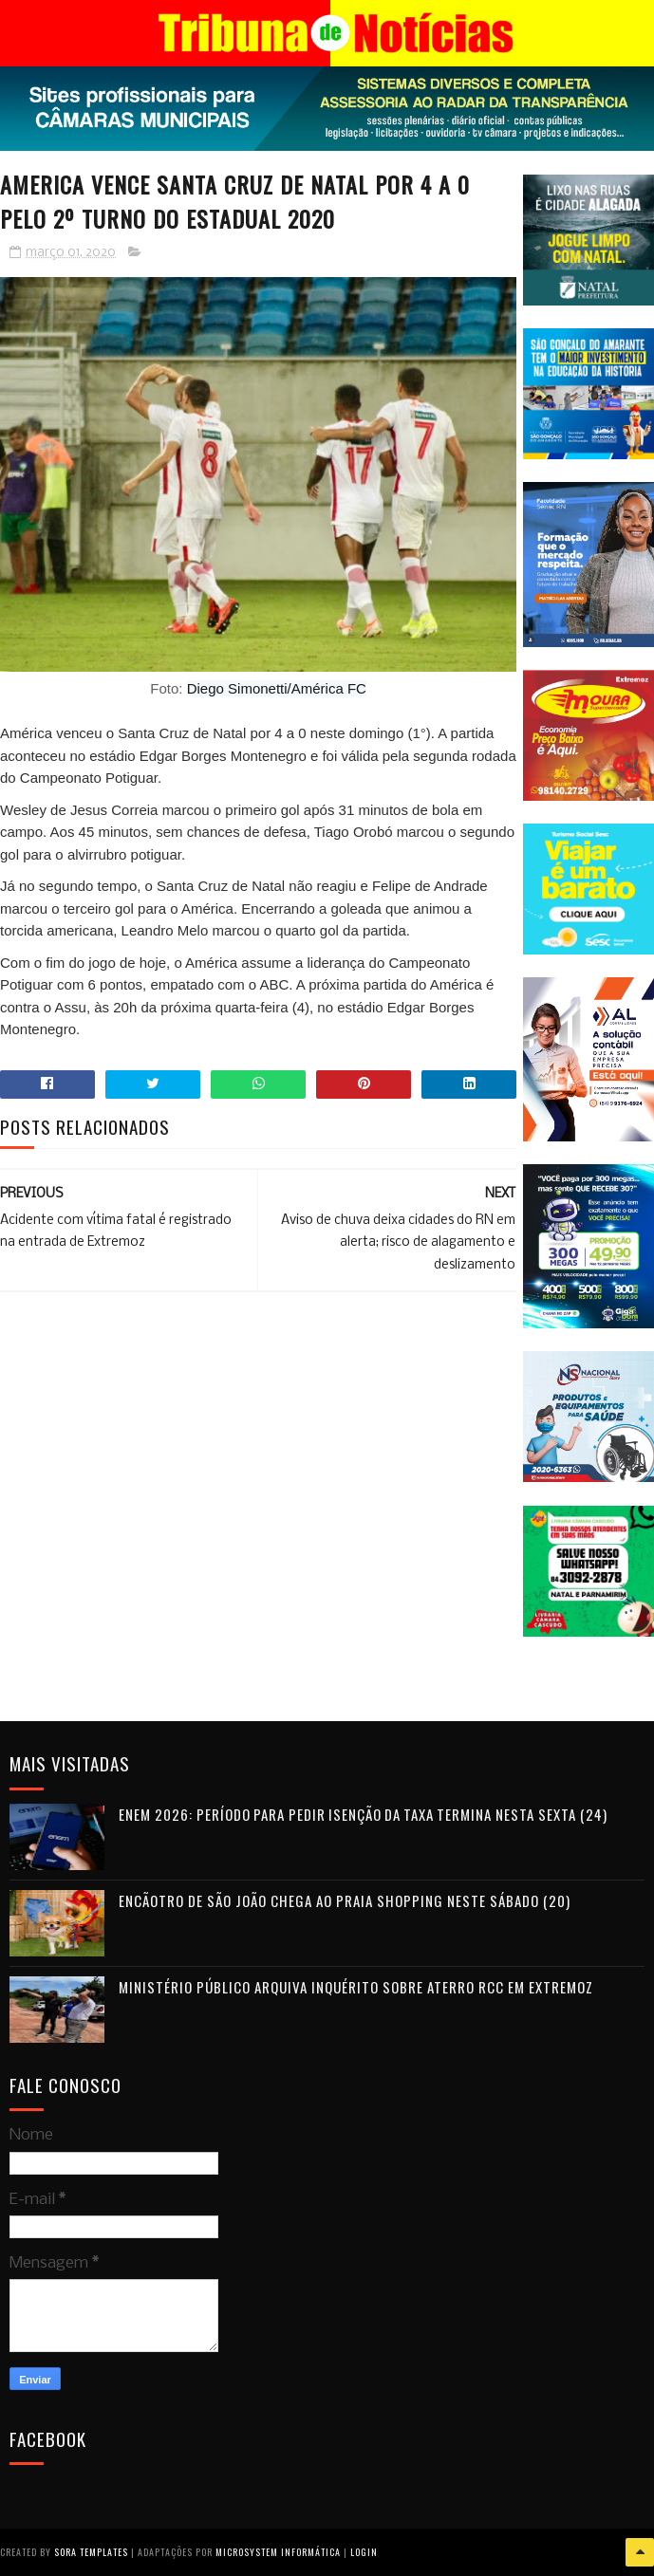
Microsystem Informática (278, 2552)
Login (364, 2552)
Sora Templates (91, 2552)
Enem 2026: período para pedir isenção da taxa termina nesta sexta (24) (363, 1814)
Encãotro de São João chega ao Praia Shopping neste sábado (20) (344, 1900)
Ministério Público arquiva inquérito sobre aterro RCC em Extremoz (356, 1986)
